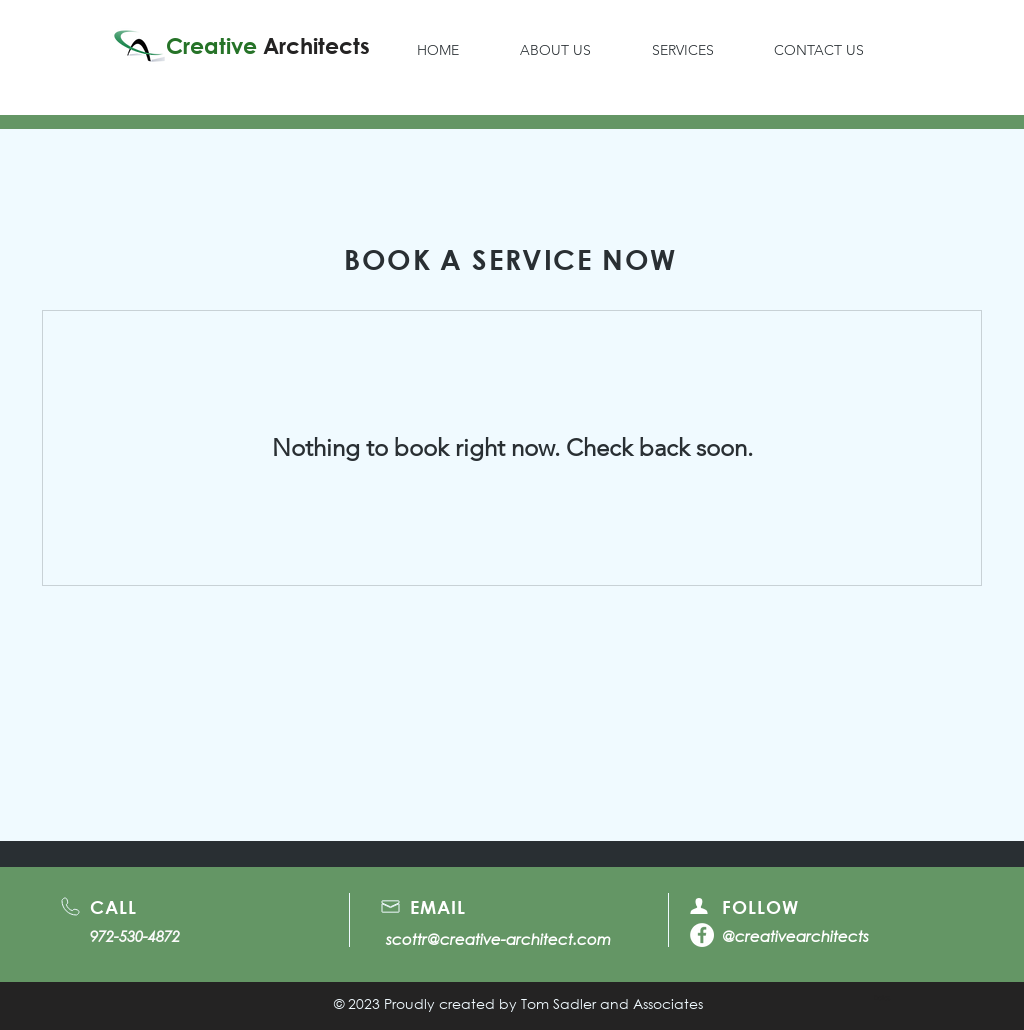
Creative (268, 46)
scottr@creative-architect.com (498, 939)
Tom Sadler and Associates (612, 1003)
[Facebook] (702, 935)
